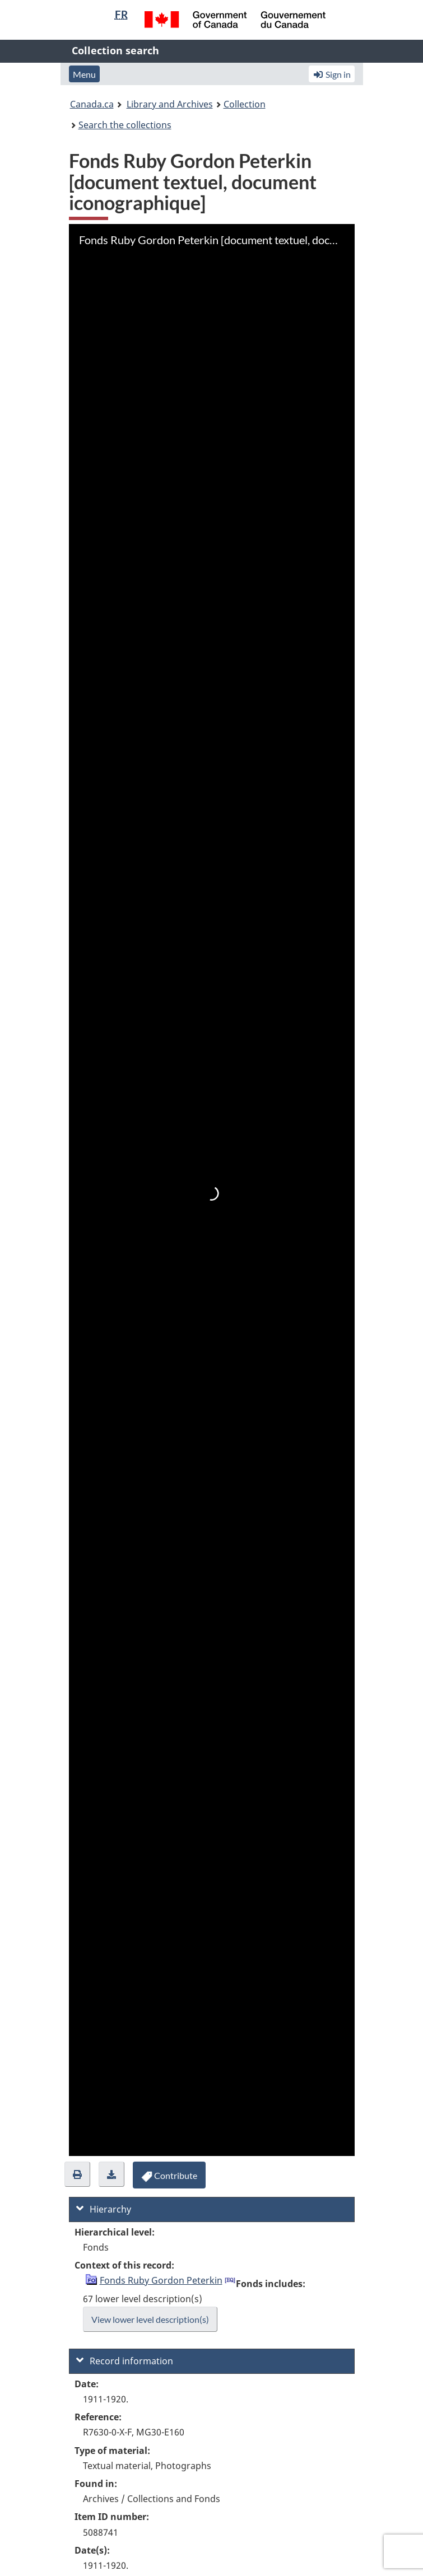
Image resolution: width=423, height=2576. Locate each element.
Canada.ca (92, 104)
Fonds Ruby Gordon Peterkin (161, 2280)
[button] (77, 2174)
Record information (124, 2361)
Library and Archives (170, 104)
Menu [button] (84, 74)
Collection (245, 104)
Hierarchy (103, 2209)
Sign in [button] (332, 74)
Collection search (115, 50)
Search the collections (124, 125)
